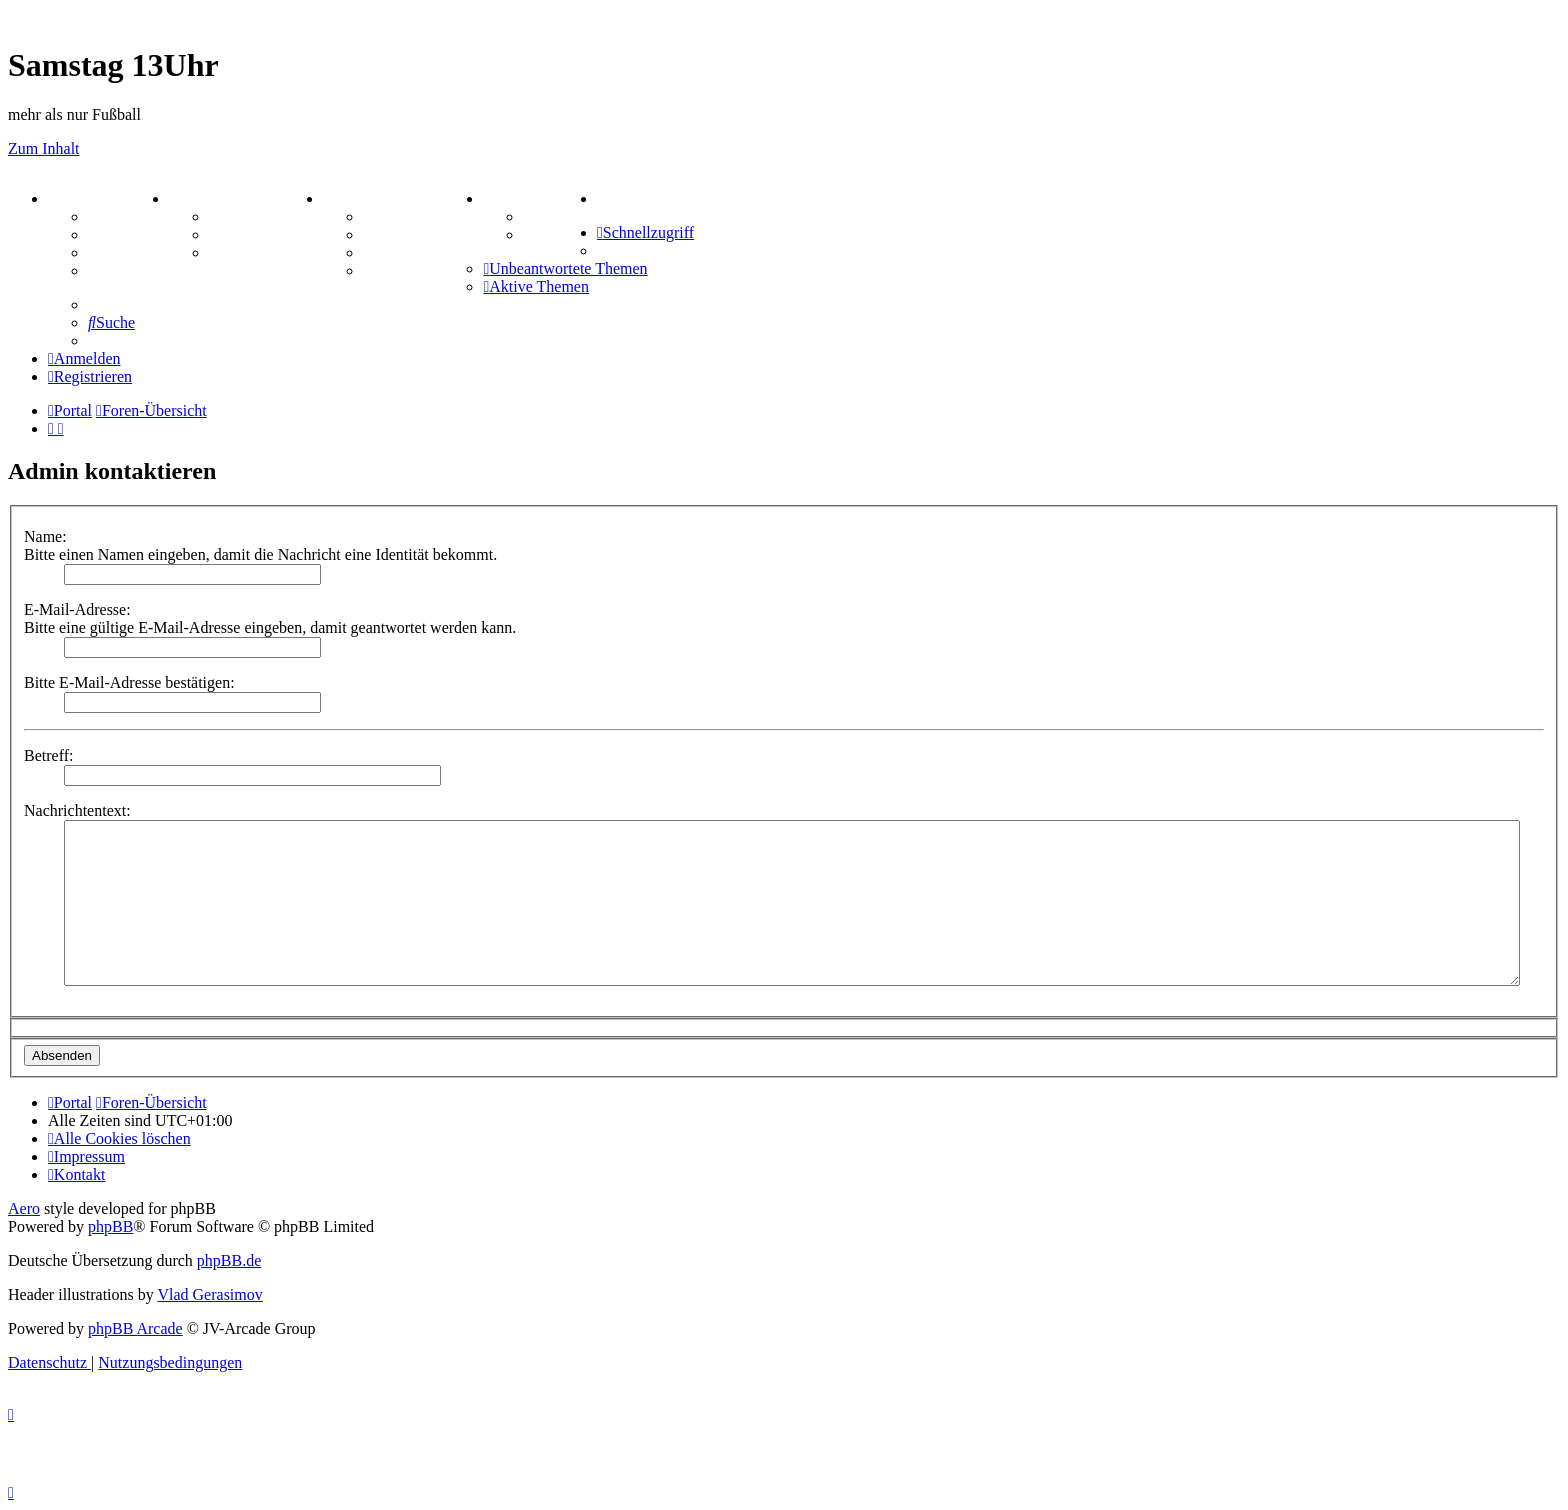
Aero (24, 1208)
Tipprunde (560, 216)
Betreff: (48, 755)
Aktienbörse (251, 216)
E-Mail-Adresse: (77, 609)
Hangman (397, 216)
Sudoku (389, 252)
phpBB (110, 1226)
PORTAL (86, 198)
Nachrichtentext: (77, 810)
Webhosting (128, 234)
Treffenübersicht (266, 234)
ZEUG (197, 198)
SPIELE (357, 198)
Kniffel (387, 234)
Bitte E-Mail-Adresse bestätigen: (129, 682)
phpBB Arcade (135, 1328)
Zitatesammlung (265, 252)
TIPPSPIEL (530, 198)
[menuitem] (601, 198)
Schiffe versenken (423, 270)
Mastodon (122, 270)
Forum (111, 216)
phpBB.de (229, 1260)
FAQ (104, 252)
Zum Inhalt (44, 148)
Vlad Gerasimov (209, 1294)
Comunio (554, 234)
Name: (45, 536)
